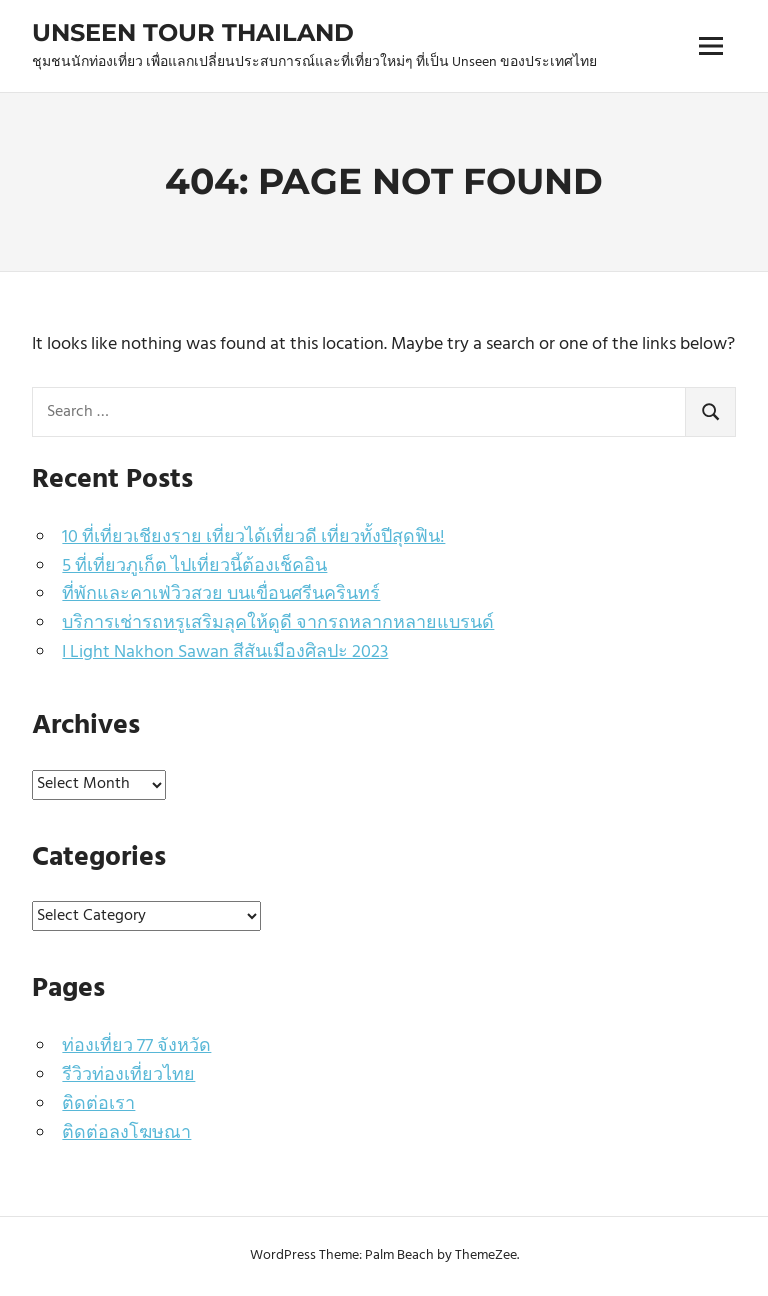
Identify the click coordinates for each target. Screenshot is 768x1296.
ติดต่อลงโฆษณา (126, 1133)
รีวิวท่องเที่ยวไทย (128, 1075)
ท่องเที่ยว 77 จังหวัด (136, 1046)
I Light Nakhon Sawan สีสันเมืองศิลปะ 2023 (225, 652)
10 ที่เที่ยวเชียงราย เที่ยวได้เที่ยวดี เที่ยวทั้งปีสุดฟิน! (253, 537)
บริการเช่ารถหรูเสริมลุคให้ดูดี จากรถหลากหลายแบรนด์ (278, 623)
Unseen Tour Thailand (193, 32)
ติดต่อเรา (98, 1104)
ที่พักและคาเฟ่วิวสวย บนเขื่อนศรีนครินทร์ (221, 594)
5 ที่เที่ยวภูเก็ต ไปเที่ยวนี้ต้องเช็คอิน (194, 566)
